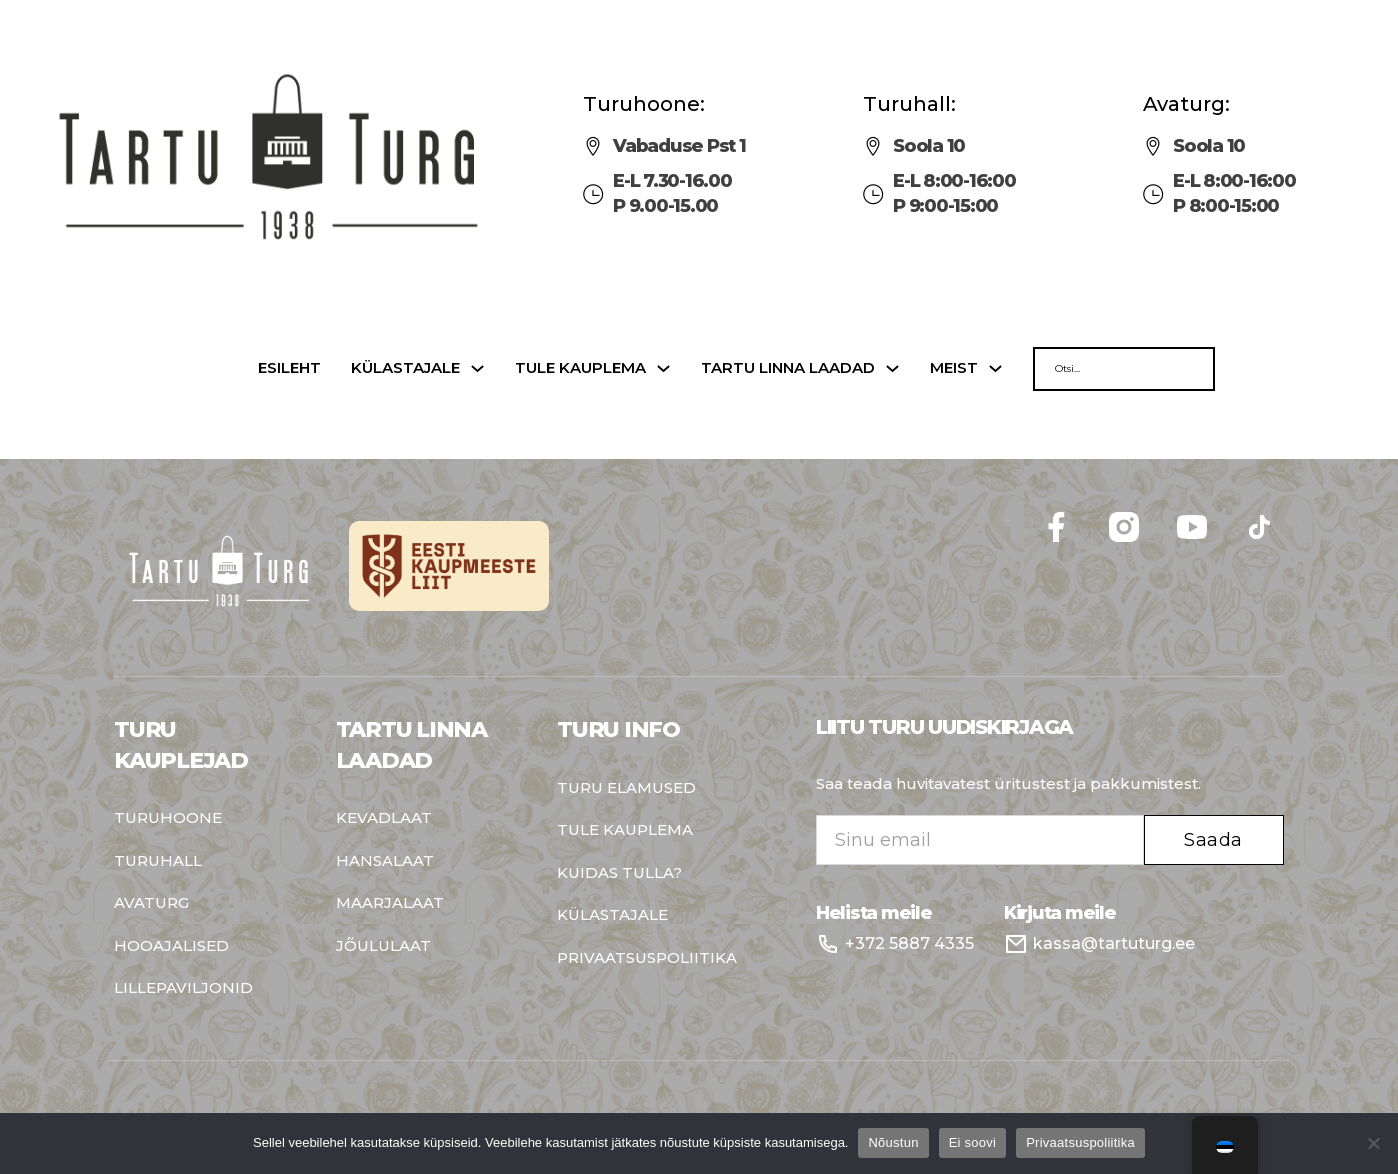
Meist (954, 368)
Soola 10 (929, 146)
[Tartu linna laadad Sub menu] (892, 368)
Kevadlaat (384, 818)
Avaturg (151, 903)
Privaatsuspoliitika (647, 958)
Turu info (618, 729)
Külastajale (405, 368)
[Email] (980, 840)
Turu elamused (626, 788)
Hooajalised (171, 946)
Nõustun (893, 1142)
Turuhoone (168, 818)
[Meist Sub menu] (995, 368)
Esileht (289, 368)
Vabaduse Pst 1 (679, 146)
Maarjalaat (390, 903)
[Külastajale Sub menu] (477, 368)
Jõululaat (383, 946)
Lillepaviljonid (183, 988)
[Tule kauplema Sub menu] (663, 368)
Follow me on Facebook (1284, 502)
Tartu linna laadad (788, 368)
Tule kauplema (580, 368)
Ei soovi (973, 1142)
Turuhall (158, 861)
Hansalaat (385, 861)
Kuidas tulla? (619, 873)
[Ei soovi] (1373, 1143)
